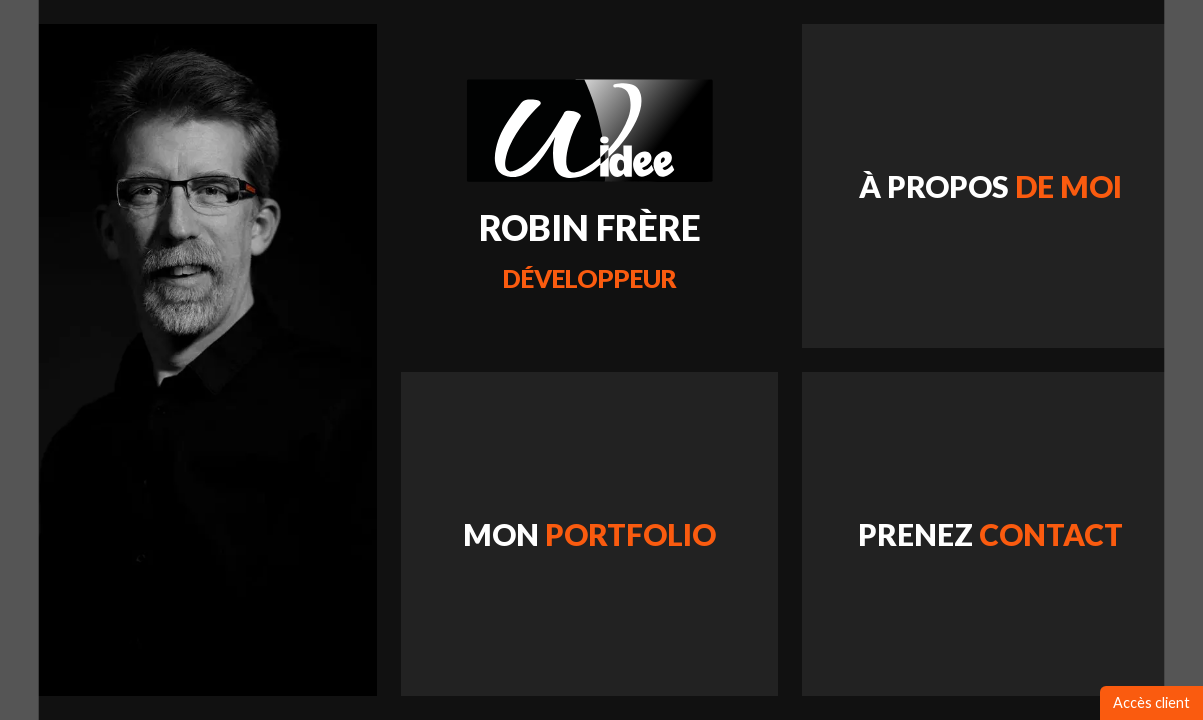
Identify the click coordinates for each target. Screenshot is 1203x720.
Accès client (1151, 702)
